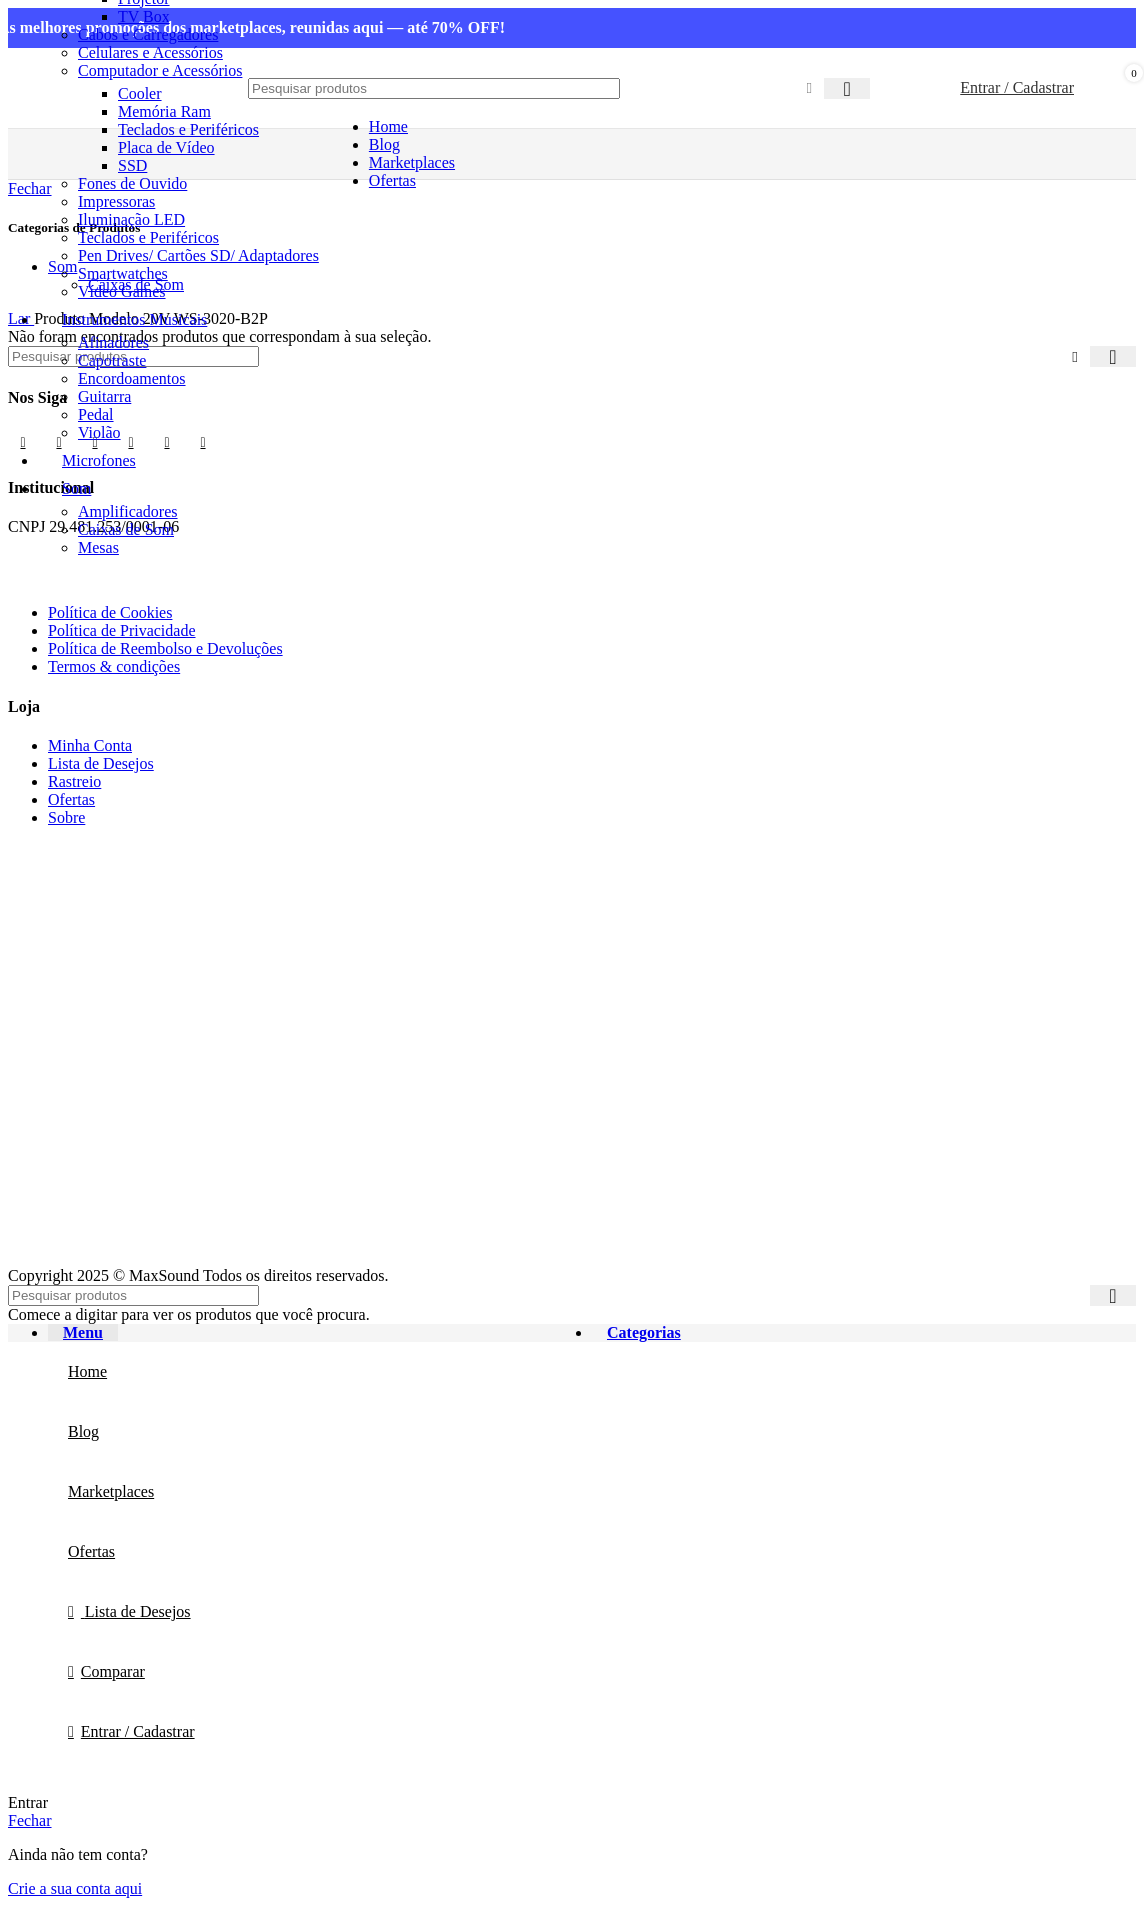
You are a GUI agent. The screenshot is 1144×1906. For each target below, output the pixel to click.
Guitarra (104, 396)
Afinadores (113, 342)
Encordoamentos (132, 378)
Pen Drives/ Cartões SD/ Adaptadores (198, 255)
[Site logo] (108, 132)
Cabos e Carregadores (148, 34)
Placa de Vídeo (166, 147)
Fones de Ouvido (132, 183)
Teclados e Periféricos (148, 237)
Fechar (30, 1820)
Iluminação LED (131, 219)
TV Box (144, 16)
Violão (99, 432)
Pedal (96, 414)
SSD (132, 165)
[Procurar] (434, 88)
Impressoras (116, 201)
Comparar (113, 1671)
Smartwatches (123, 273)
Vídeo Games (122, 291)
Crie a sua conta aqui (75, 1888)
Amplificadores (128, 511)
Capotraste (112, 360)
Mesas (98, 547)
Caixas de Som (126, 529)
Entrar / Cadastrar (138, 1731)
